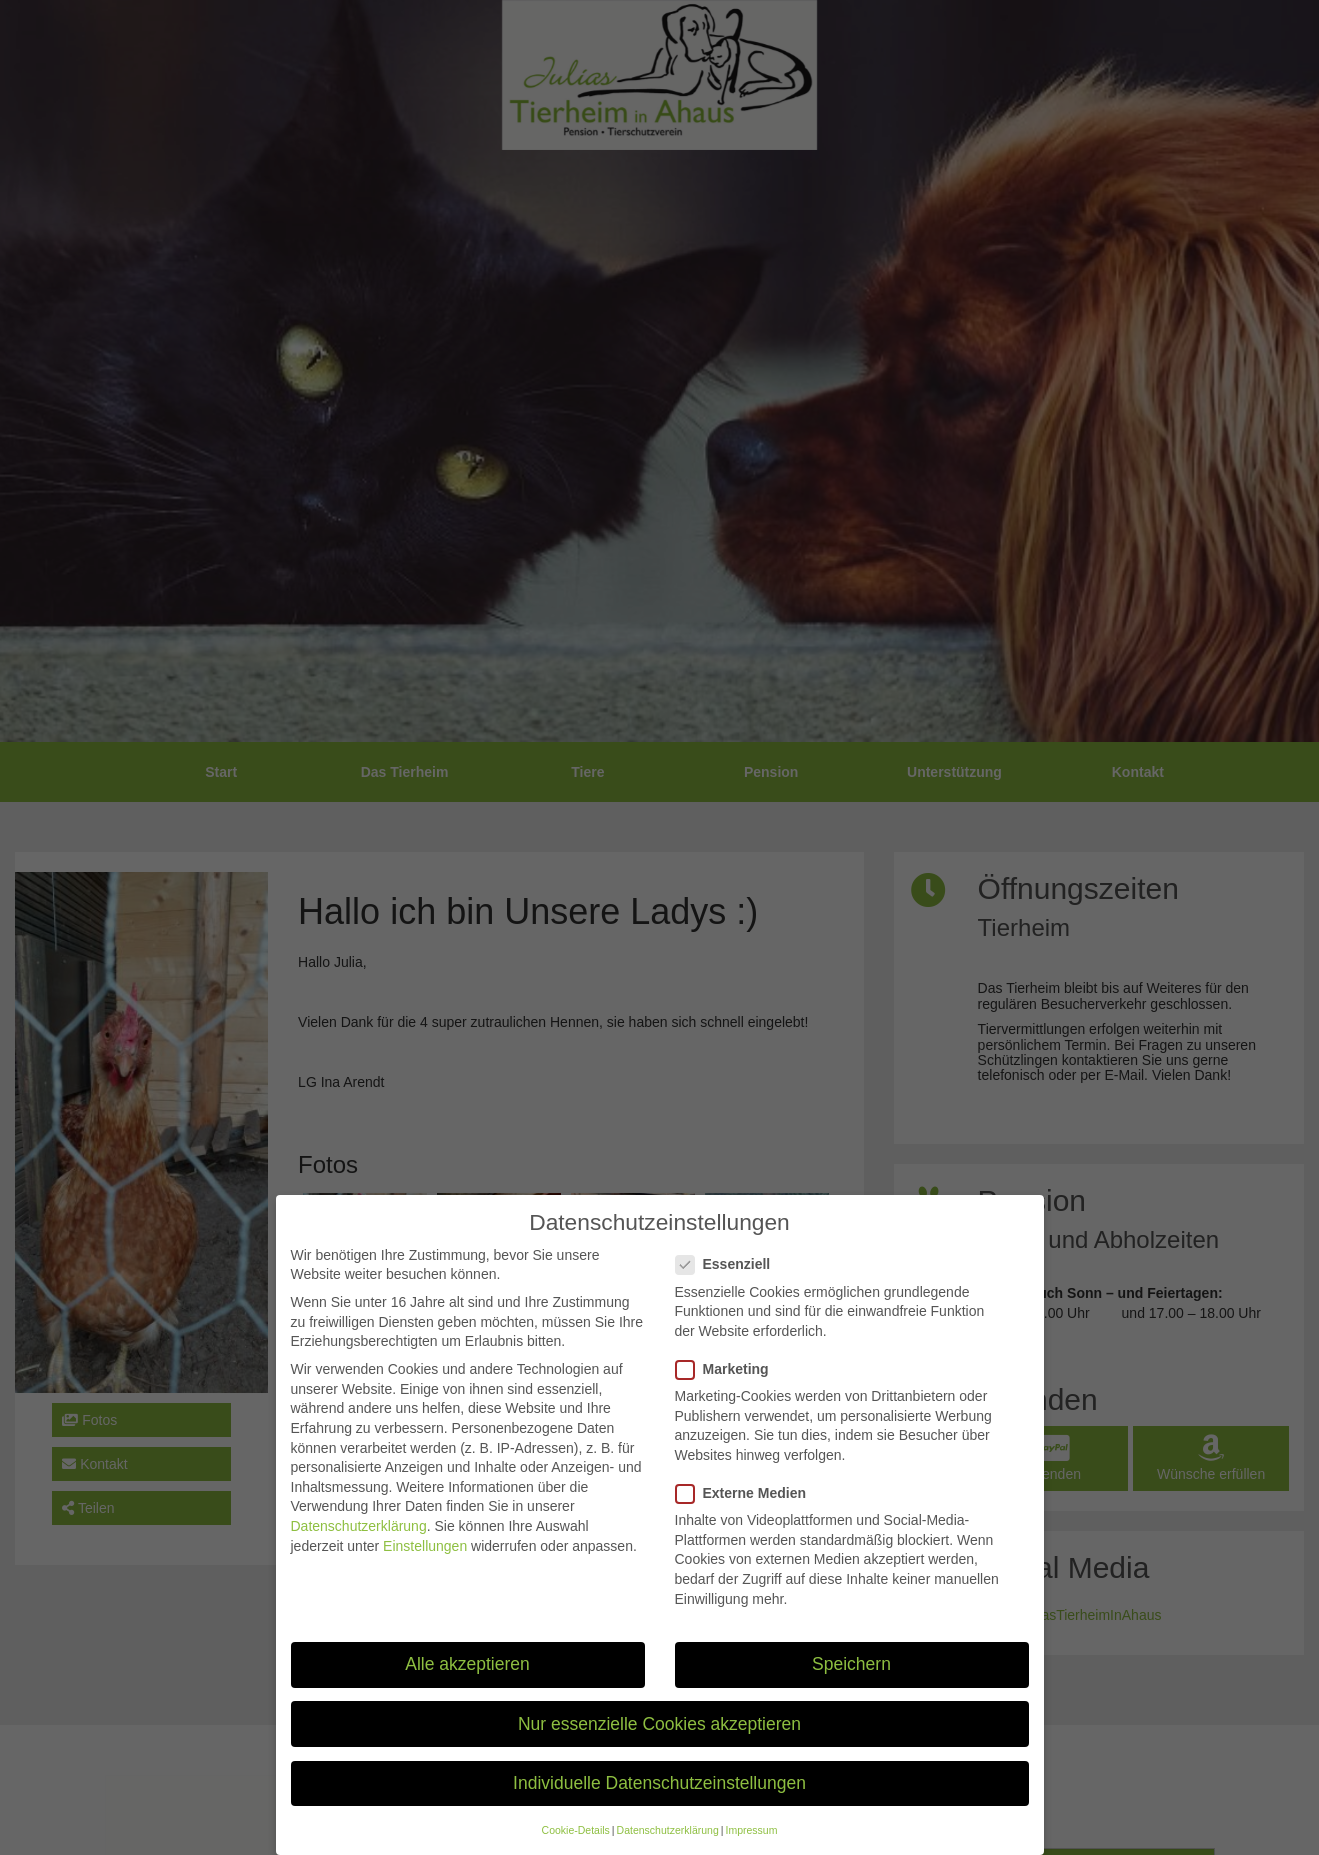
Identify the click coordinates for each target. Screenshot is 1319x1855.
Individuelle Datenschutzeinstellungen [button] (659, 1799)
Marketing (728, 1385)
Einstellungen (425, 1562)
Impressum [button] (751, 1846)
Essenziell (729, 1280)
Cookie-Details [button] (576, 1846)
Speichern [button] (851, 1680)
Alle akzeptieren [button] (467, 1680)
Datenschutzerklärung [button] (668, 1846)
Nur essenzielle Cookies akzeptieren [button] (659, 1740)
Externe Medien (747, 1509)
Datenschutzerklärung (359, 1542)
